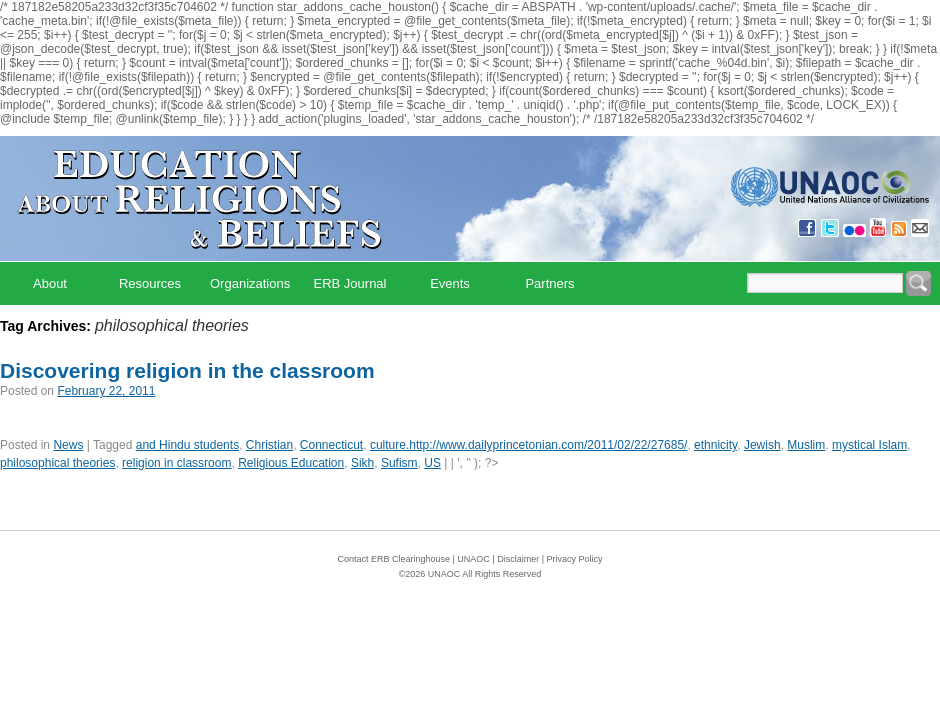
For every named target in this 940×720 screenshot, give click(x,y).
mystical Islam (869, 445)
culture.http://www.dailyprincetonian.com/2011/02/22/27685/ (529, 445)
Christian (269, 445)
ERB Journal (350, 283)
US (432, 463)
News (68, 445)
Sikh (362, 463)
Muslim (806, 445)
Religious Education (291, 463)
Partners (549, 283)
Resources (150, 283)
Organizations (250, 283)
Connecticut (331, 445)
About (50, 283)
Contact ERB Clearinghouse (393, 559)
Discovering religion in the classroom (187, 370)
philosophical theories (57, 463)
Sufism (399, 463)
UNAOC (473, 559)
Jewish (762, 445)
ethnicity (715, 445)
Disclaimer (518, 559)
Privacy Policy (575, 559)
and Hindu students (187, 445)
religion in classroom (176, 463)
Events (450, 283)
